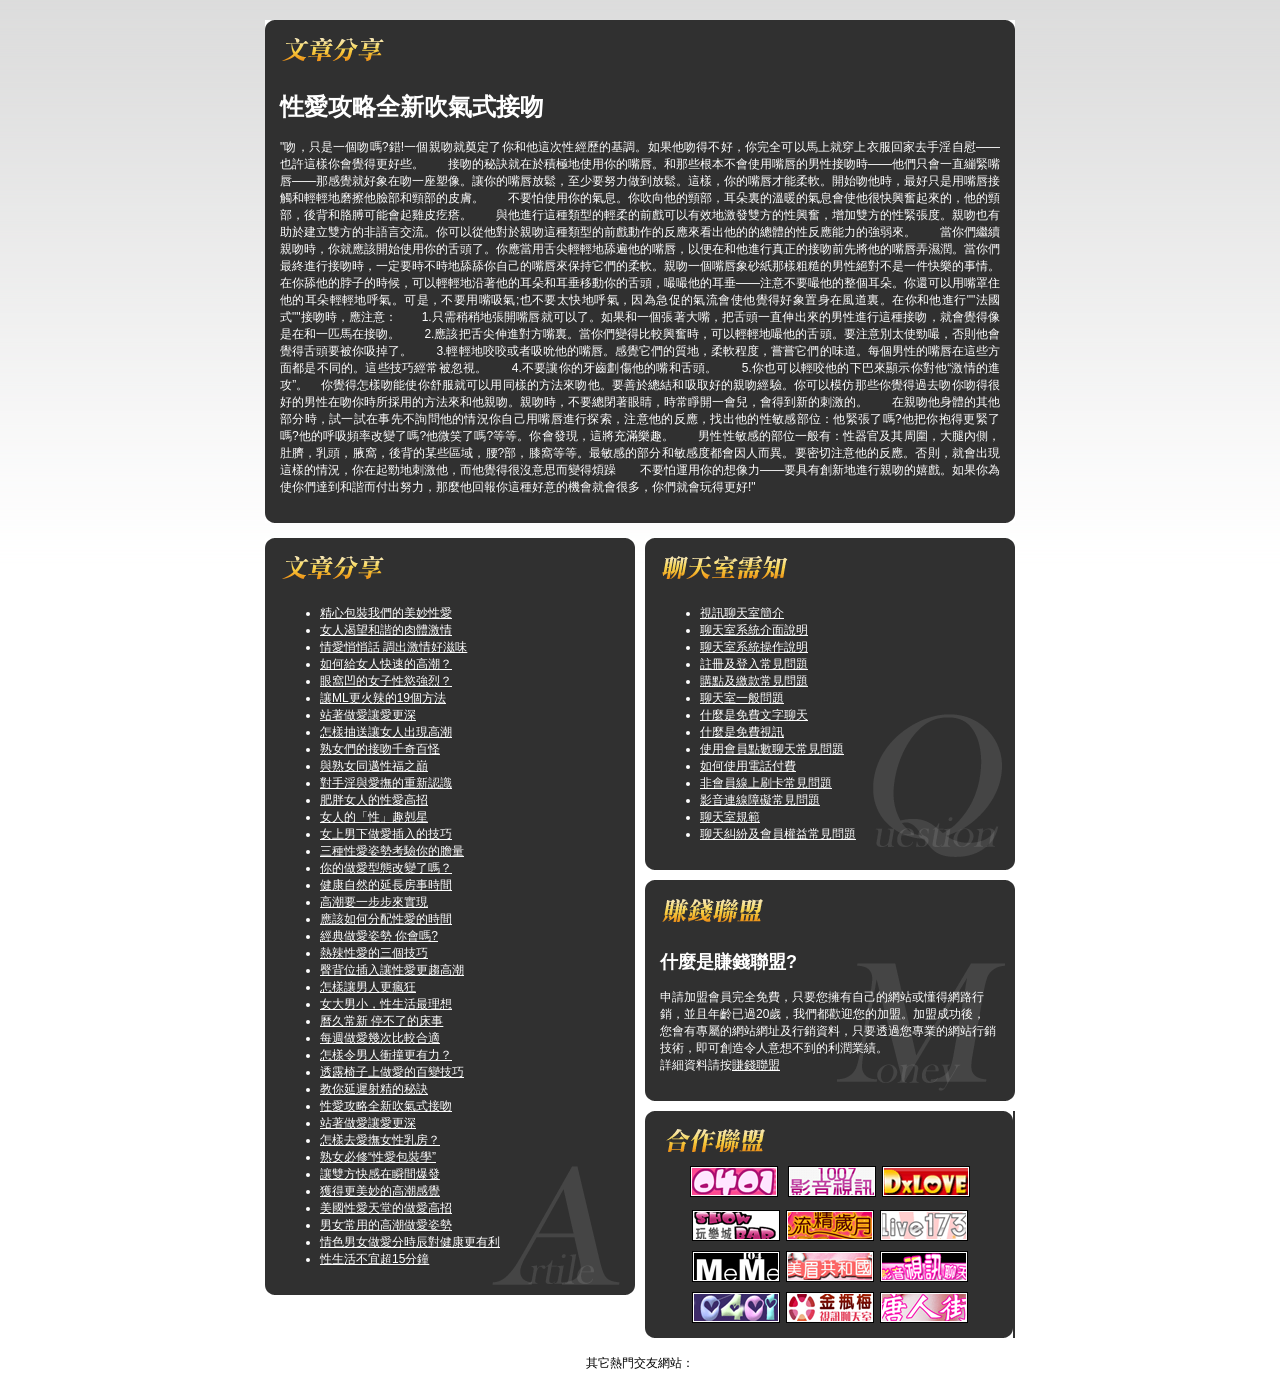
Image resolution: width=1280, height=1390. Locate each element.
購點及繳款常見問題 (754, 681)
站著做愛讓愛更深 (368, 715)
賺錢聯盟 (756, 1065)
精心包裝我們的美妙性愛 (386, 613)
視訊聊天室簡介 (742, 613)
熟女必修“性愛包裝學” (378, 1157)
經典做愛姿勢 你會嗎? (379, 936)
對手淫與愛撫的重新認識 (386, 783)
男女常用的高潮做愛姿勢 (386, 1225)
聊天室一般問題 (742, 698)
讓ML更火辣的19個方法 (383, 698)
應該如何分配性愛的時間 (386, 919)
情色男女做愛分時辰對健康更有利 (410, 1242)
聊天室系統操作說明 (754, 647)
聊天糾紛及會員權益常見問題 (778, 834)
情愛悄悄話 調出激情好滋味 (393, 647)
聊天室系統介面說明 (754, 630)
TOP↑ (675, 1346)
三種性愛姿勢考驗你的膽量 (392, 851)
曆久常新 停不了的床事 (381, 1021)
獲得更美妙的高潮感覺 (380, 1191)
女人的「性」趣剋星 (374, 817)
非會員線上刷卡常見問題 (766, 783)
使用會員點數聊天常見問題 (772, 749)
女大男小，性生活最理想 (386, 1004)
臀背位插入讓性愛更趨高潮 (392, 970)
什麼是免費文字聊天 (754, 715)
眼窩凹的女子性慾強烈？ (386, 681)
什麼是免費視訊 (742, 732)
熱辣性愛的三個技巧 (374, 953)
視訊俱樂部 (620, 1346)
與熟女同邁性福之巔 (374, 766)
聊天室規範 (730, 817)
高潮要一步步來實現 (374, 902)
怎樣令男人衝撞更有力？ (386, 1055)
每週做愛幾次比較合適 (380, 1038)
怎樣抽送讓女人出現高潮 (386, 732)
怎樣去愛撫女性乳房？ (380, 1140)
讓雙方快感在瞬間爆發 (380, 1174)
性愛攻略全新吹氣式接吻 (386, 1106)
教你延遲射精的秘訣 (374, 1089)
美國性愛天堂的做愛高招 (386, 1208)
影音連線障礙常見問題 (760, 800)
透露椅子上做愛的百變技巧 (392, 1072)
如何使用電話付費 (748, 766)
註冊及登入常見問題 (754, 664)
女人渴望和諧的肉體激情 (386, 630)
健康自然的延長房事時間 (386, 885)
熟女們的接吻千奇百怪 (380, 749)
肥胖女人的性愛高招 (374, 800)
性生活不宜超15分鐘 (374, 1259)
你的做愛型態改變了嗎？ (386, 868)
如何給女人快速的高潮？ (386, 664)
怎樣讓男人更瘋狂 (368, 987)
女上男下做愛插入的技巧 (386, 834)
